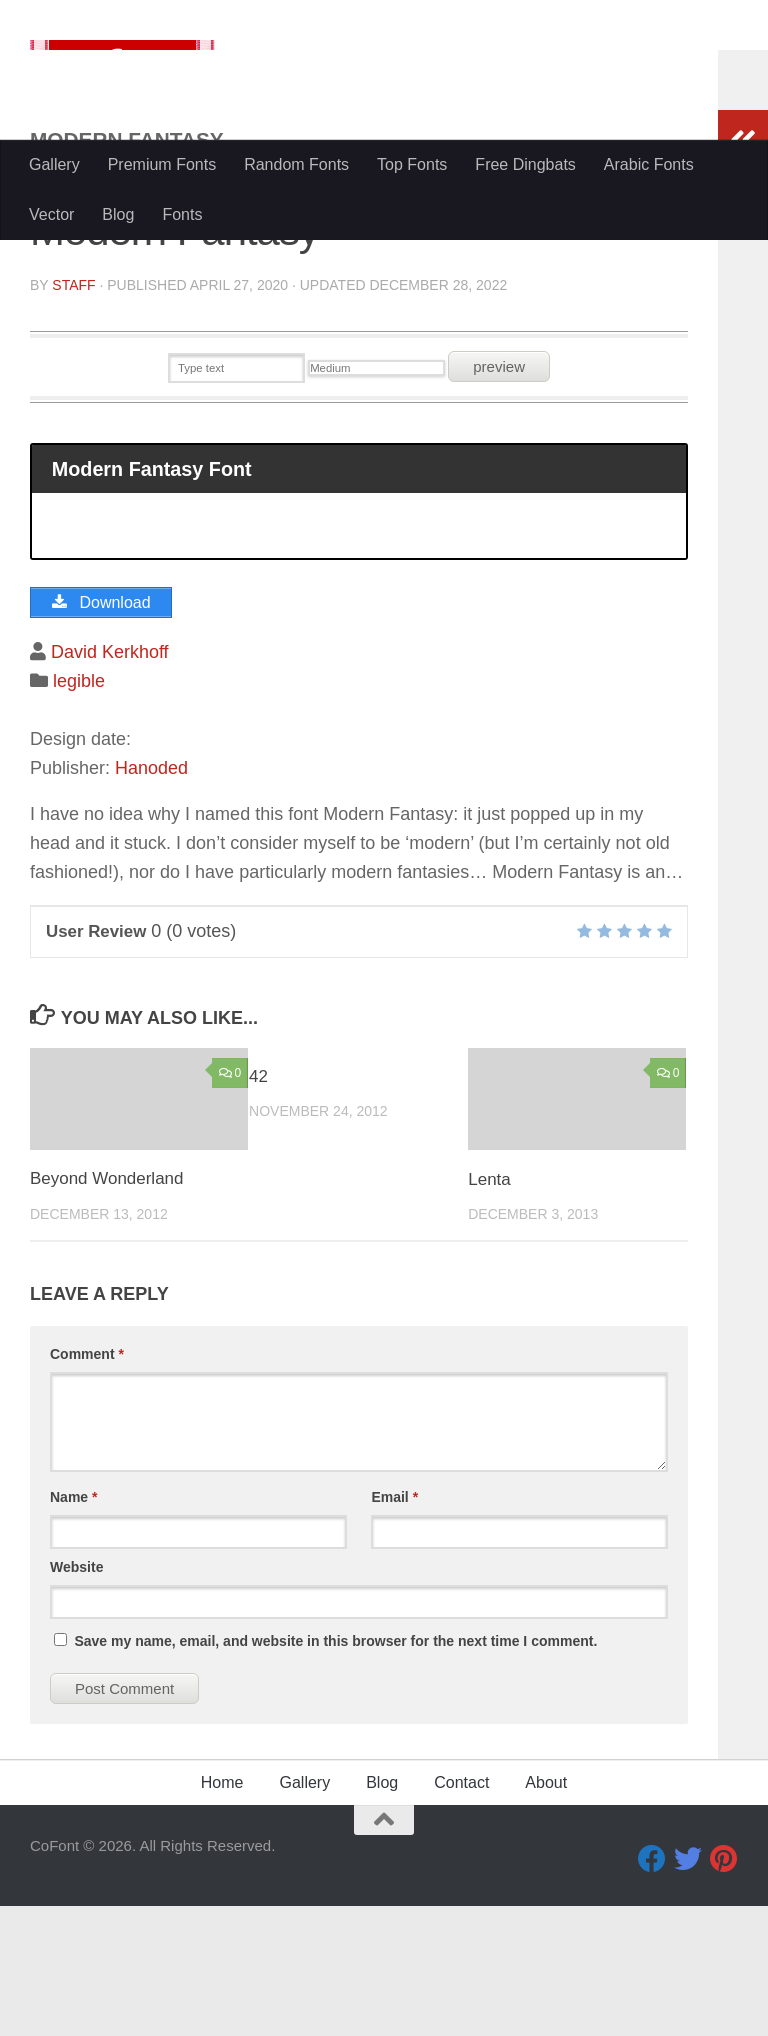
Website (76, 1697)
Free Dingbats (525, 164)
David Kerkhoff (110, 782)
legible (79, 811)
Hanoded (151, 898)
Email (394, 1627)
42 (258, 1206)
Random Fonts (296, 164)
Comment (87, 1484)
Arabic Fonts (649, 164)
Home (222, 1912)
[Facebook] (652, 1989)
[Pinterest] (724, 1989)
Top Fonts (412, 164)
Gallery (54, 164)
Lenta (489, 1308)
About (546, 1912)
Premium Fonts (162, 164)
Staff (73, 415)
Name (73, 1627)
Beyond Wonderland (107, 1308)
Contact (461, 1912)
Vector (51, 214)
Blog (118, 214)
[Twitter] (688, 1989)
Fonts (182, 214)
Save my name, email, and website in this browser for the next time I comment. (335, 1771)
